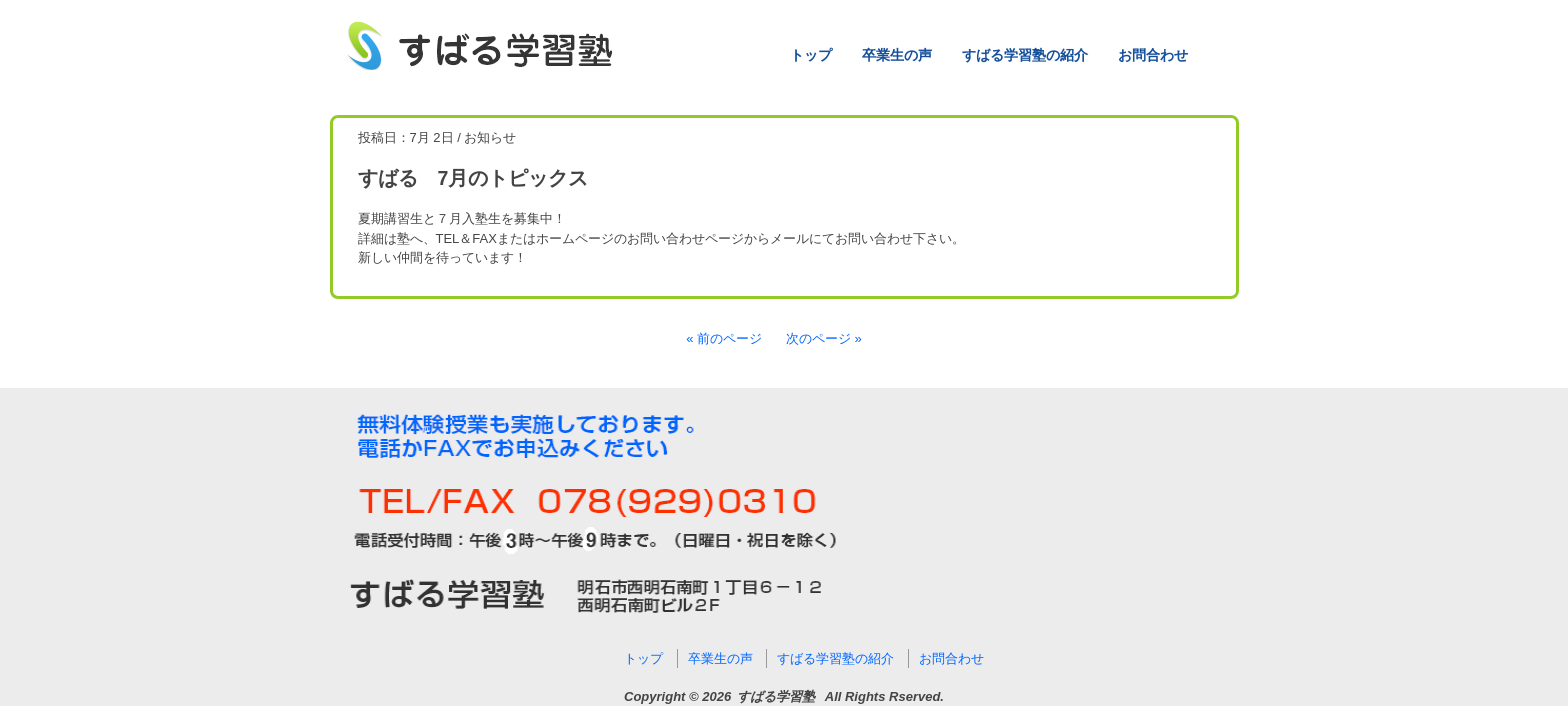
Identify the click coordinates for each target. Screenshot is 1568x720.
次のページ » (824, 338)
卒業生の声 (897, 55)
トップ (811, 55)
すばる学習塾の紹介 (1025, 55)
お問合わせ (1153, 55)
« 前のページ (724, 338)
